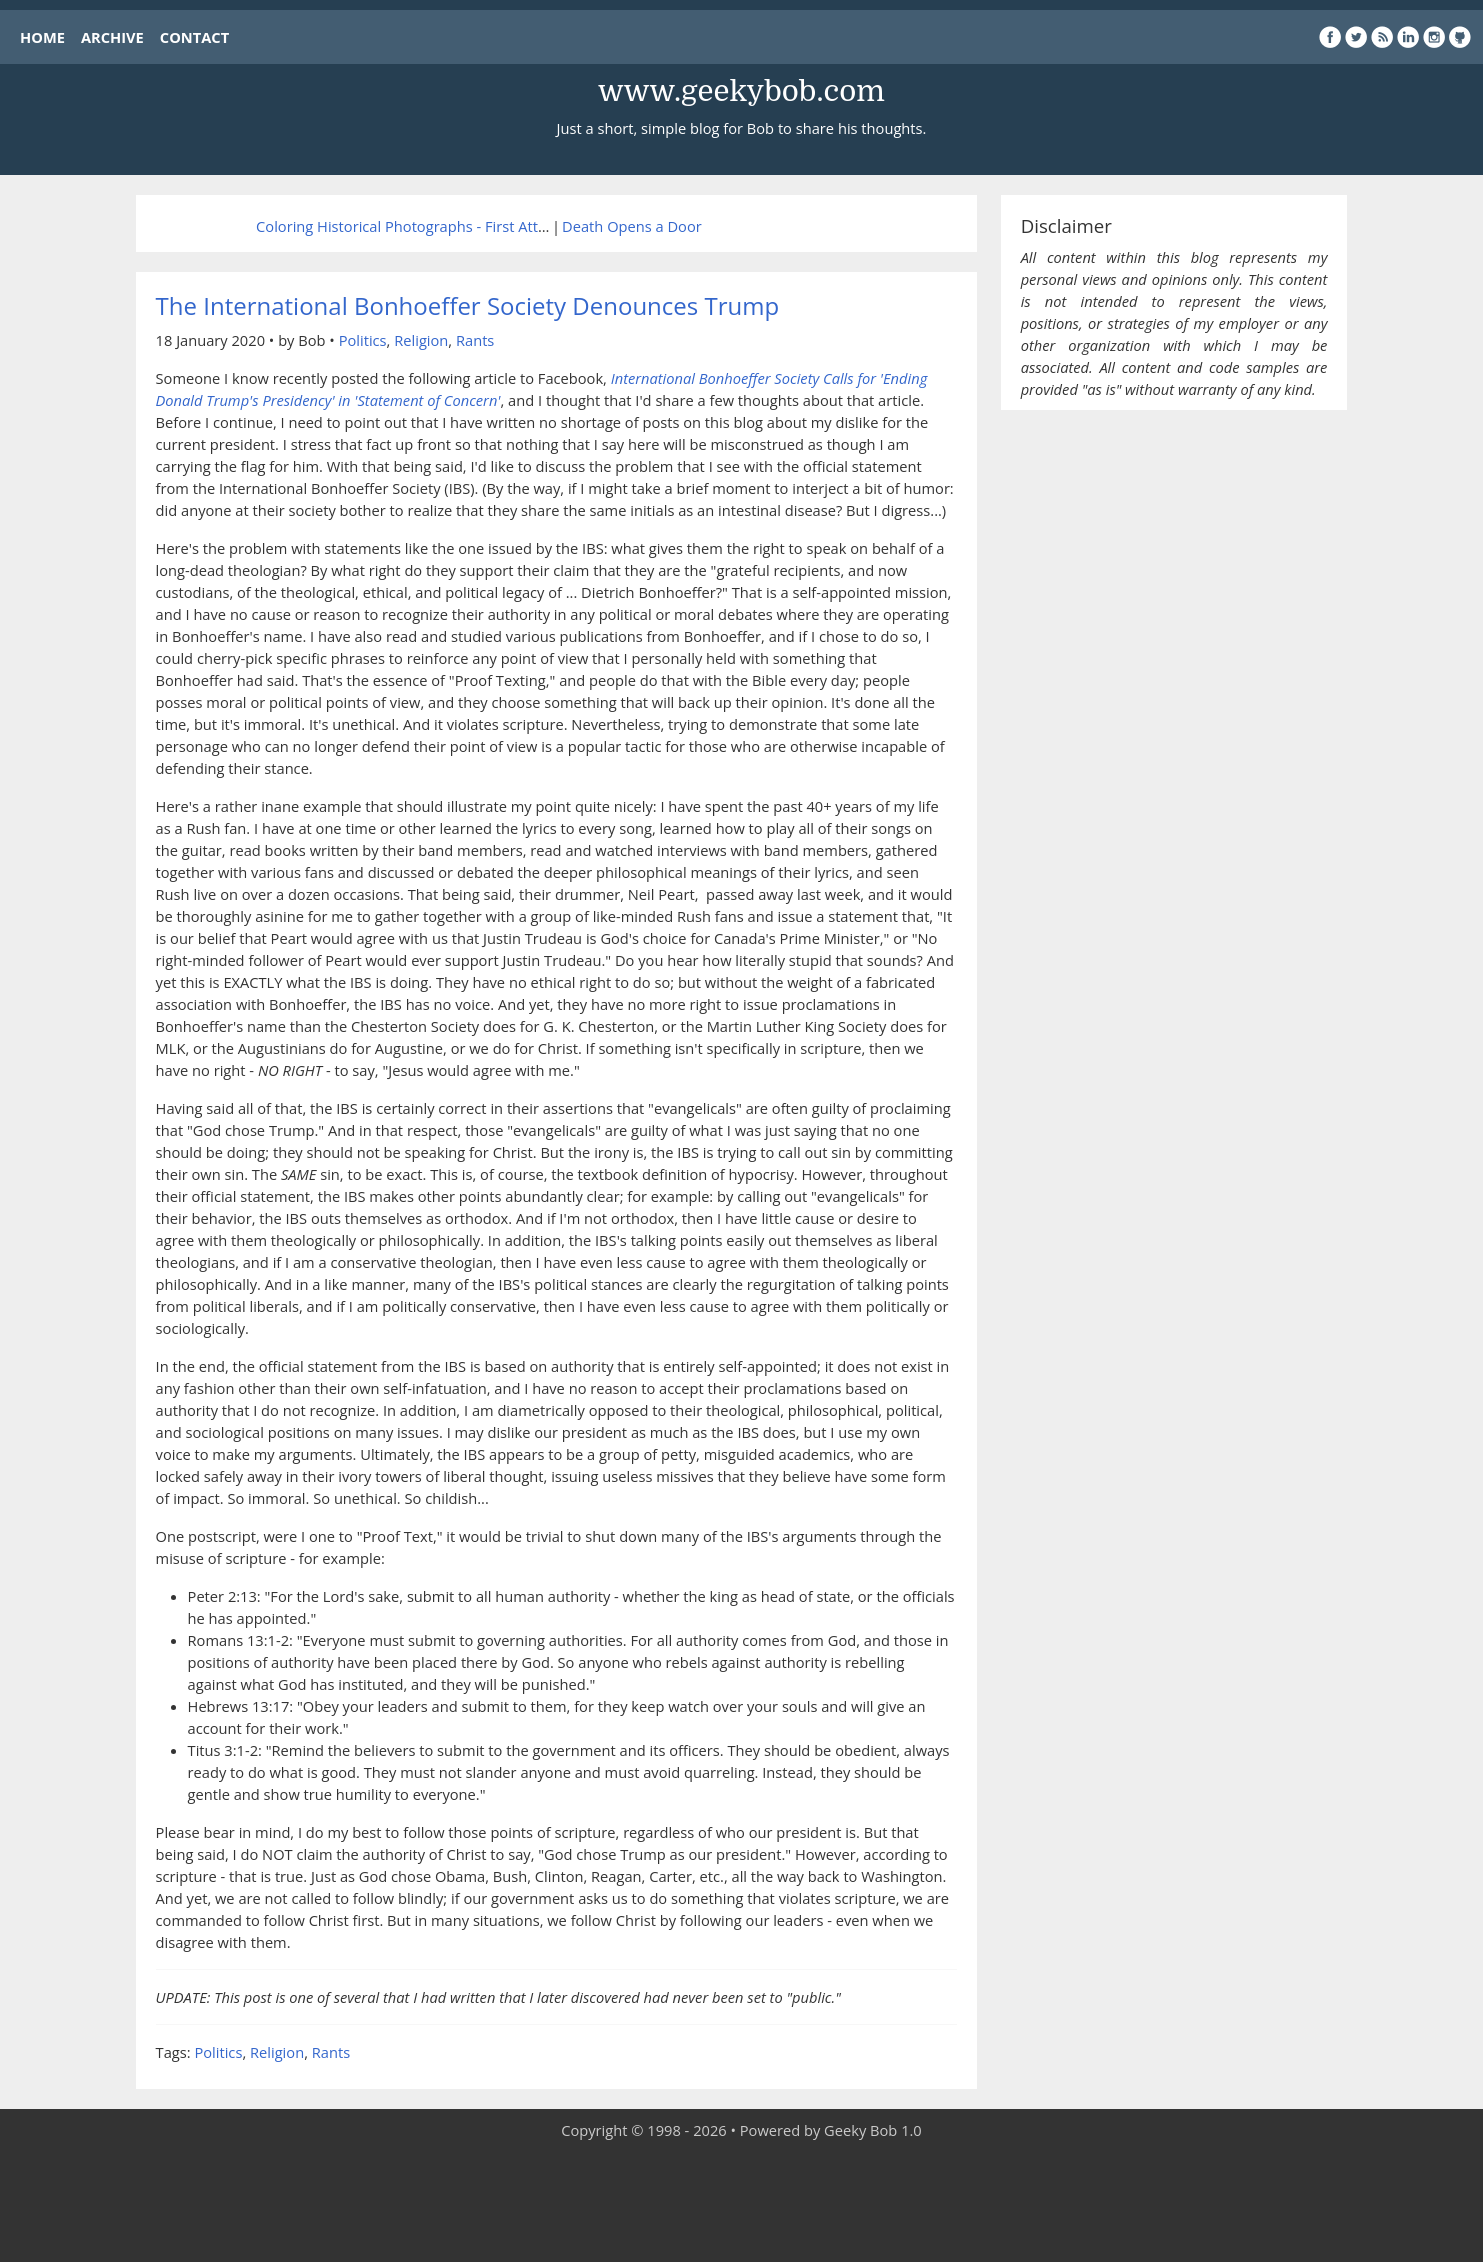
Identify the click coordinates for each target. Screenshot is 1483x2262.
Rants (475, 340)
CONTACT (194, 37)
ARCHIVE (112, 37)
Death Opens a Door (632, 226)
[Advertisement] (742, 2202)
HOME (42, 37)
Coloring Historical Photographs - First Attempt (415, 226)
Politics (363, 340)
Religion (421, 340)
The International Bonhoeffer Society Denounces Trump (468, 305)
